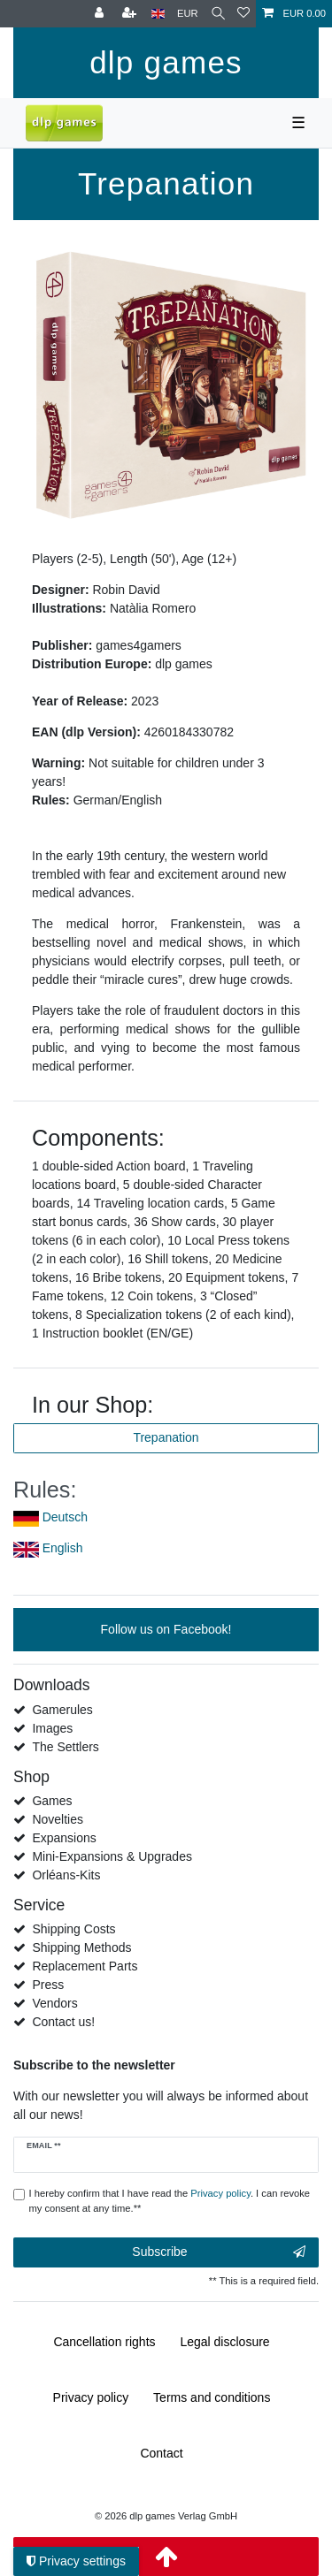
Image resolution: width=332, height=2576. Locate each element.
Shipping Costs (73, 1929)
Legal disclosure (224, 2342)
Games (52, 1801)
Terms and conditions (211, 2397)
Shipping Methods (81, 1947)
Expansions (64, 1838)
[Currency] (188, 13)
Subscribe (218, 2252)
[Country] (158, 13)
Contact (161, 2453)
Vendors (54, 2003)
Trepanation (165, 1437)
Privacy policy (91, 2397)
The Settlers (65, 1747)
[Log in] (101, 13)
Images (52, 1728)
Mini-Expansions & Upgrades (112, 1856)
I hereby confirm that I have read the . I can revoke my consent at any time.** (170, 2201)
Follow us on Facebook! (166, 1629)
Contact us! (63, 2022)
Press (48, 1985)
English (62, 1548)
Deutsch (65, 1517)
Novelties (57, 1819)
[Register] (131, 13)
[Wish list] (243, 13)
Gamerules (62, 1710)
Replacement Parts (84, 1966)
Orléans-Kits (66, 1875)
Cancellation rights (104, 2342)
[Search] (218, 13)
